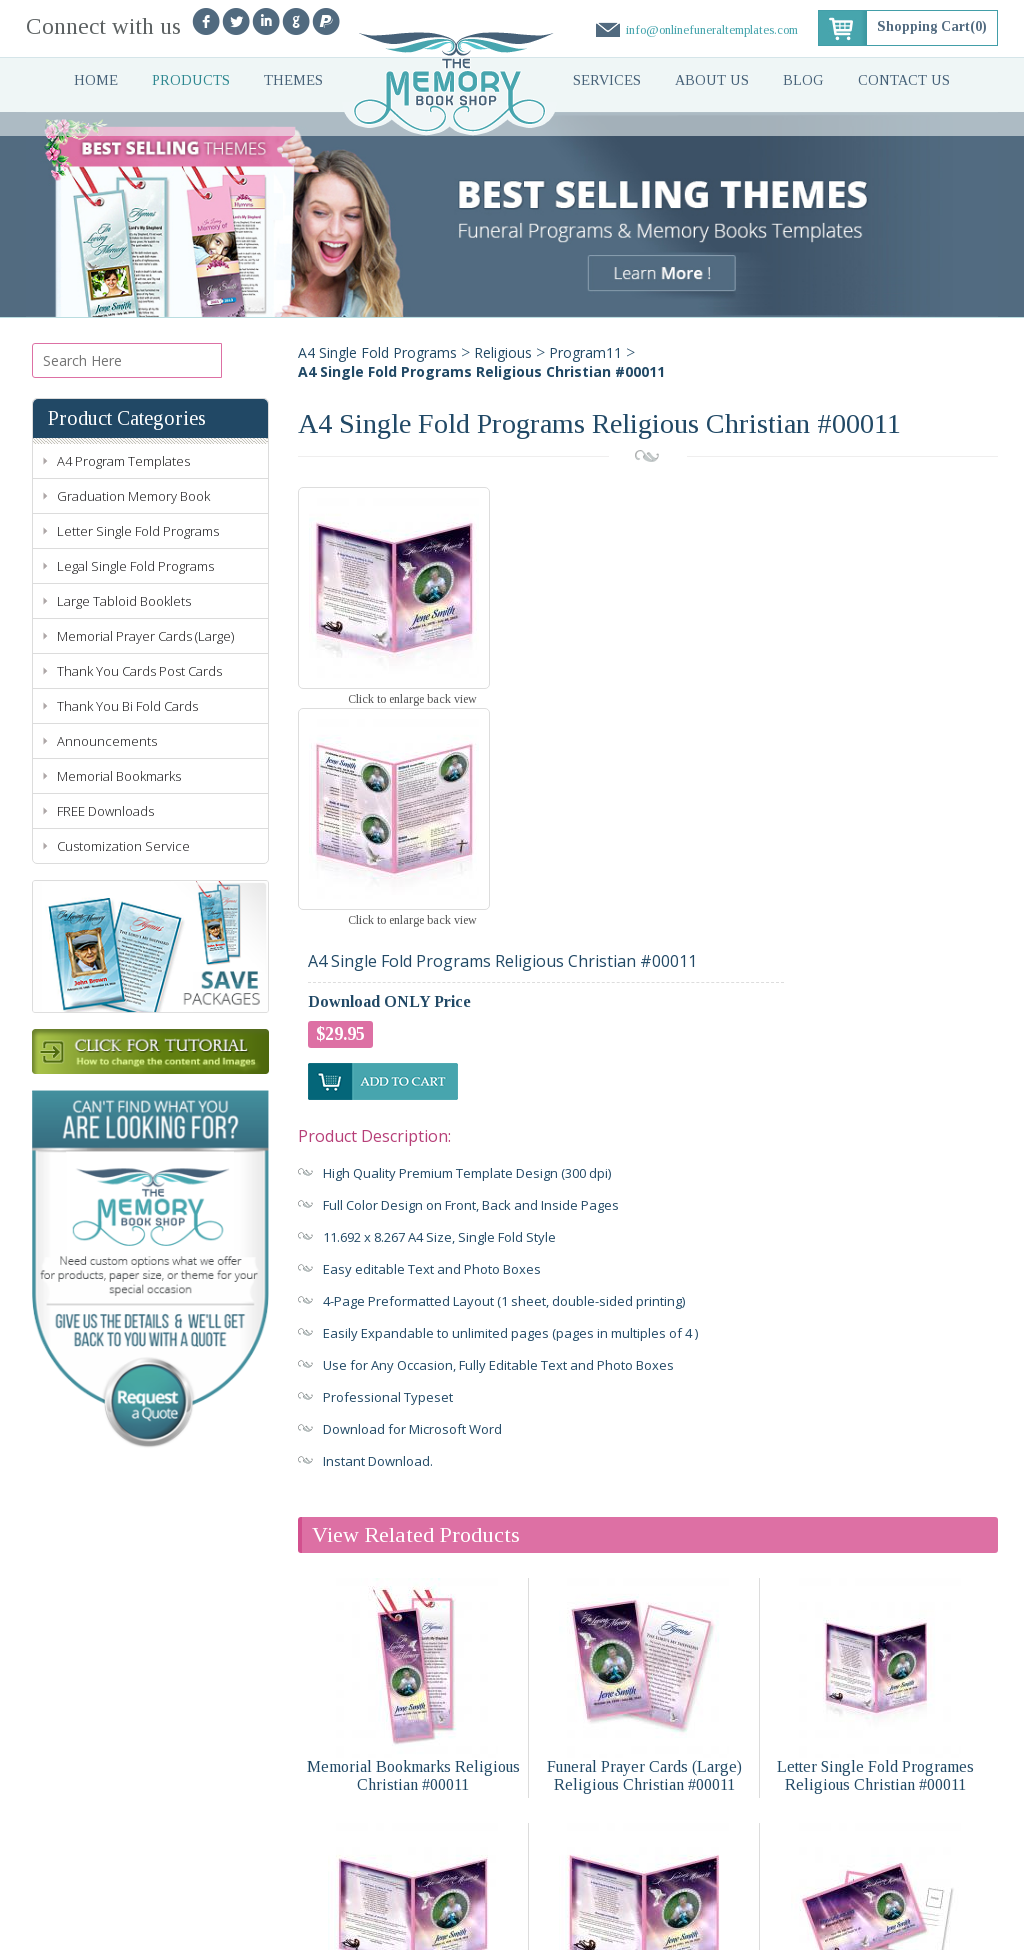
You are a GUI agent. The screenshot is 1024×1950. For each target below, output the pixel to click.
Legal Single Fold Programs (135, 566)
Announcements (107, 741)
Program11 (585, 352)
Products (190, 80)
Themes (293, 80)
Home (95, 80)
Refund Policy (476, 1926)
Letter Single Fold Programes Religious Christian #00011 (875, 1552)
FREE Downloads (105, 811)
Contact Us (905, 80)
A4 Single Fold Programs (377, 352)
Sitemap (546, 1926)
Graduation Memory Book (133, 496)
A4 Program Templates (123, 461)
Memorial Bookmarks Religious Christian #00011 (413, 1552)
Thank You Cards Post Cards (139, 671)
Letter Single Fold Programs (138, 531)
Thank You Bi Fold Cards (127, 706)
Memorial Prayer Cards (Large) (145, 636)
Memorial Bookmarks (119, 776)
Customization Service (123, 846)
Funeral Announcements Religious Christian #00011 (875, 1797)
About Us (713, 80)
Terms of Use (392, 1926)
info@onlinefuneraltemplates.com (710, 29)
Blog (804, 80)
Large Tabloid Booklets (124, 601)
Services (608, 80)
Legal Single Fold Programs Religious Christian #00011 (413, 1797)
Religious (503, 352)
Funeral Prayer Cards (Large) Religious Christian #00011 (644, 1552)
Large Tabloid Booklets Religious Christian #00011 (644, 1797)
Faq (402, 1890)
